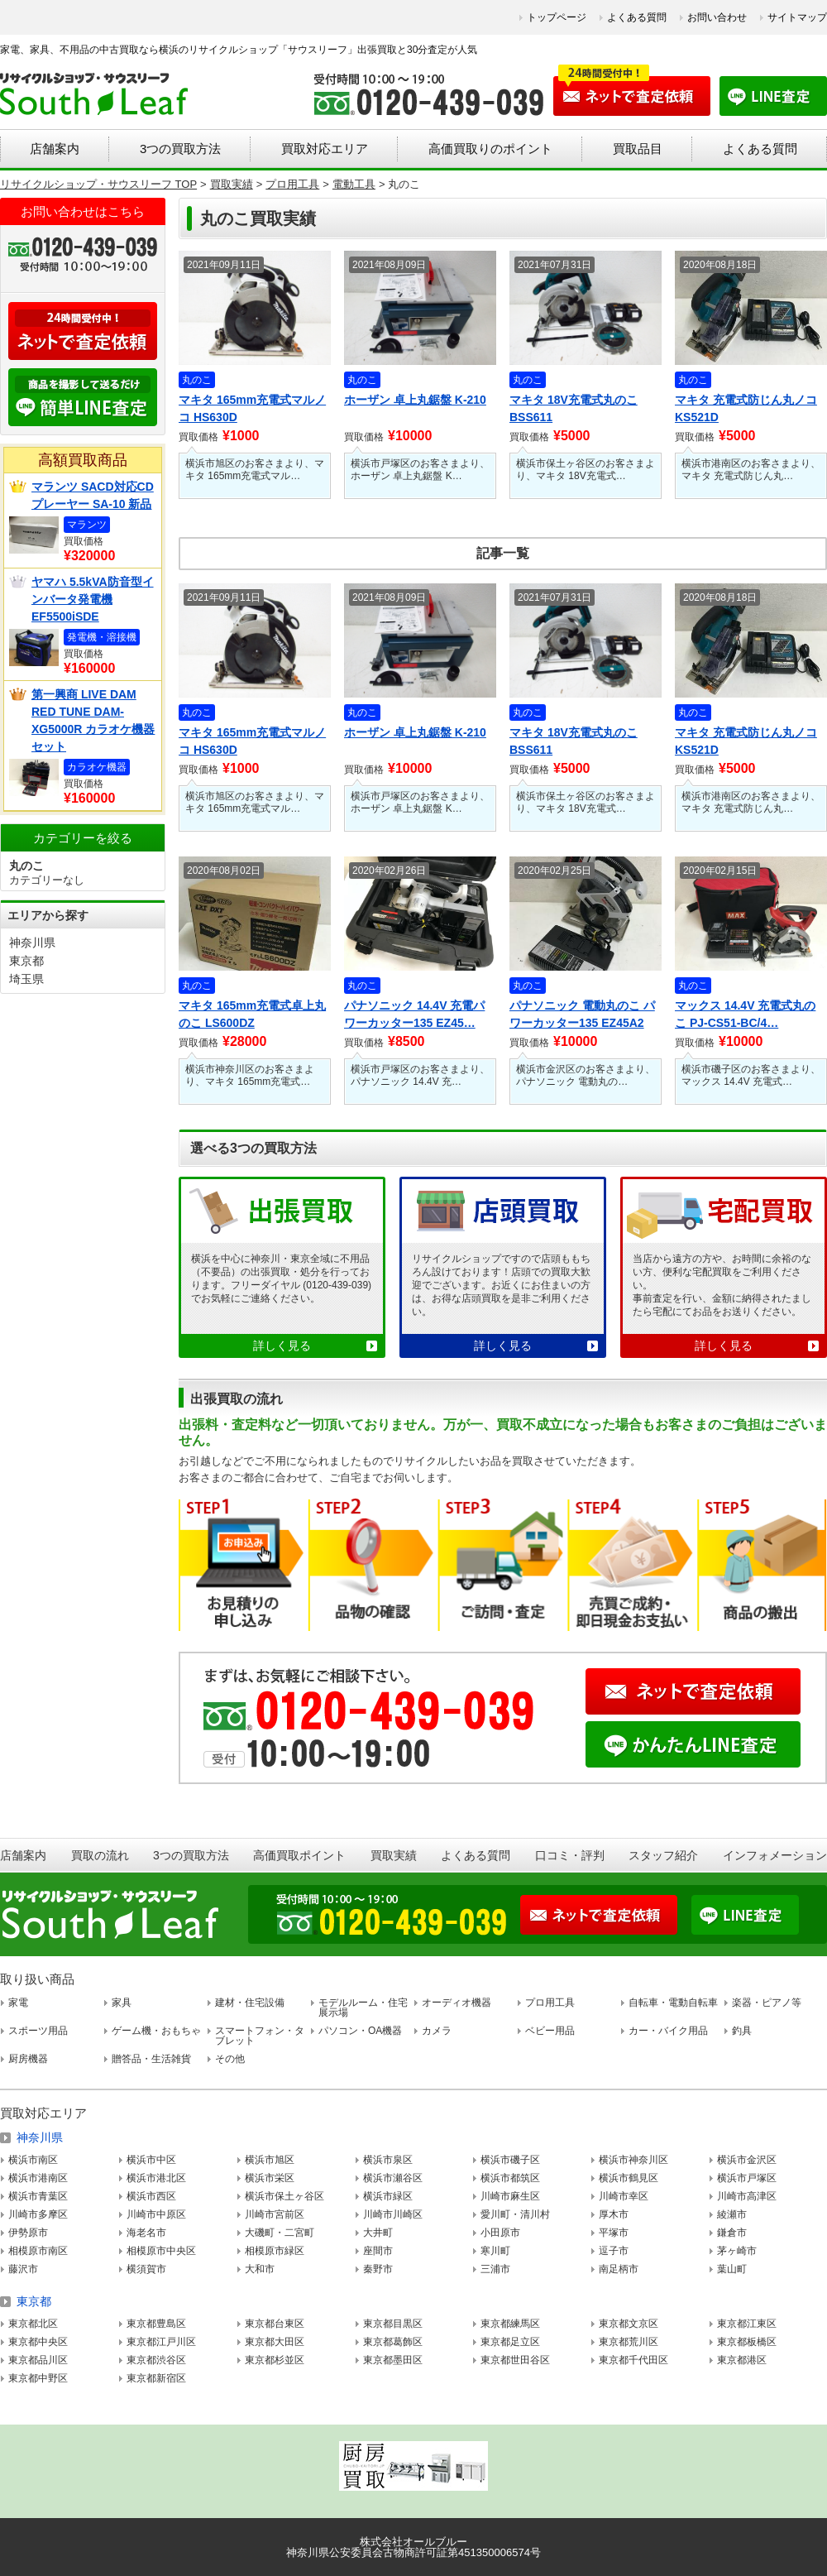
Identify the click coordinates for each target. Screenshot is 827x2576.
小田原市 (500, 2232)
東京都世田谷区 (515, 2360)
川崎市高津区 (747, 2196)
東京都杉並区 (274, 2360)
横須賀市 (146, 2269)
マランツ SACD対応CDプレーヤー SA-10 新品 (92, 495)
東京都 (26, 960)
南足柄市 (618, 2269)
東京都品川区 (38, 2360)
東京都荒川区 (628, 2342)
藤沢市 (23, 2269)
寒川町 (495, 2251)
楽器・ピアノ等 (766, 2002)
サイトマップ (797, 17)
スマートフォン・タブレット (259, 2035)
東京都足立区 (510, 2342)
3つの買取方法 (180, 149)
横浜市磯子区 (510, 2160)
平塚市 (614, 2232)
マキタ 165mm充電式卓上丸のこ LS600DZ (252, 1014)
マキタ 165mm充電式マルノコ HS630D (252, 408)
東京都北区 (33, 2323)
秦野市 (378, 2269)
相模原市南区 (38, 2251)
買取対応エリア (324, 149)
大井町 (378, 2232)
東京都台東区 (274, 2323)
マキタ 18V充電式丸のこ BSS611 (573, 408)
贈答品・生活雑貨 (151, 2059)
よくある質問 (637, 17)
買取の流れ (100, 1855)
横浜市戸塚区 (747, 2178)
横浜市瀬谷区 (393, 2178)
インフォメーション (775, 1855)
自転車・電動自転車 (673, 2002)
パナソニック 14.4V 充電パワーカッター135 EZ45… (414, 1014)
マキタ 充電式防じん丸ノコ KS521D (746, 408)
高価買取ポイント (299, 1855)
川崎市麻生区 (510, 2196)
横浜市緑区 (388, 2196)
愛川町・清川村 (515, 2214)
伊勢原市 (28, 2232)
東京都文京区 (628, 2323)
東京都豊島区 (156, 2323)
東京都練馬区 (510, 2323)
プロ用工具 (550, 2002)
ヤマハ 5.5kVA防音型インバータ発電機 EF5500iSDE (92, 599)
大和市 (260, 2269)
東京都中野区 (38, 2378)
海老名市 (146, 2232)
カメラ (437, 2030)
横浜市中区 (151, 2160)
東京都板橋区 (747, 2342)
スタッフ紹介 (663, 1855)
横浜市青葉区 (38, 2196)
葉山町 (732, 2269)
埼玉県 (26, 979)
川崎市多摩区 (38, 2214)
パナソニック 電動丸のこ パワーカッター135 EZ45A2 (582, 1014)
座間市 (378, 2251)
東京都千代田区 (633, 2360)
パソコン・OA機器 (360, 2030)
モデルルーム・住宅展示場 (363, 2007)
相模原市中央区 (161, 2251)
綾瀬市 (732, 2214)
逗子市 (614, 2251)
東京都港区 (742, 2360)
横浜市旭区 (269, 2160)
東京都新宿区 (156, 2378)
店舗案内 (54, 149)
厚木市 (614, 2214)
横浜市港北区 (156, 2178)
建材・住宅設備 (249, 2002)
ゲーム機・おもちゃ (156, 2030)
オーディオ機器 (456, 2002)
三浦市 (495, 2269)
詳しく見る (282, 1345)
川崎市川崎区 (393, 2214)
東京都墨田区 (393, 2360)
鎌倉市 (732, 2232)
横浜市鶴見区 (628, 2178)
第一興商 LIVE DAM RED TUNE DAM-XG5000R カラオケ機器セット (93, 720)
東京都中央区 (38, 2342)
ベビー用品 (550, 2030)
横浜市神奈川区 (633, 2160)
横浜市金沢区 (747, 2160)
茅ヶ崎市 (737, 2251)
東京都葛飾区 (393, 2342)
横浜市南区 (33, 2160)
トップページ (556, 17)
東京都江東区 (747, 2323)
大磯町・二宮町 (279, 2232)
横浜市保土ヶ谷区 (284, 2196)
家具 (121, 2002)
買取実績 (393, 1855)
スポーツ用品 (38, 2030)
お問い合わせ (717, 17)
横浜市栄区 (269, 2178)
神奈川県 (32, 942)
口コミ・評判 (570, 1855)
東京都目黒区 (393, 2323)
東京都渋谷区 (156, 2360)
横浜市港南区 (38, 2178)
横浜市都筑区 (510, 2178)
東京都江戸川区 (161, 2342)
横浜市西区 (151, 2196)
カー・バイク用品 (668, 2030)
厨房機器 (28, 2059)
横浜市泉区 (388, 2160)
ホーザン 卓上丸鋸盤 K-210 (415, 399)
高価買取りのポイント (490, 149)
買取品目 (637, 149)
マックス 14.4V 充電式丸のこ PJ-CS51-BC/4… (745, 1014)
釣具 (742, 2030)
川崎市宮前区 (274, 2214)
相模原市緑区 (274, 2251)
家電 (18, 2002)
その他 (230, 2059)
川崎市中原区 (156, 2214)
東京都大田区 (274, 2342)
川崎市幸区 (623, 2196)
